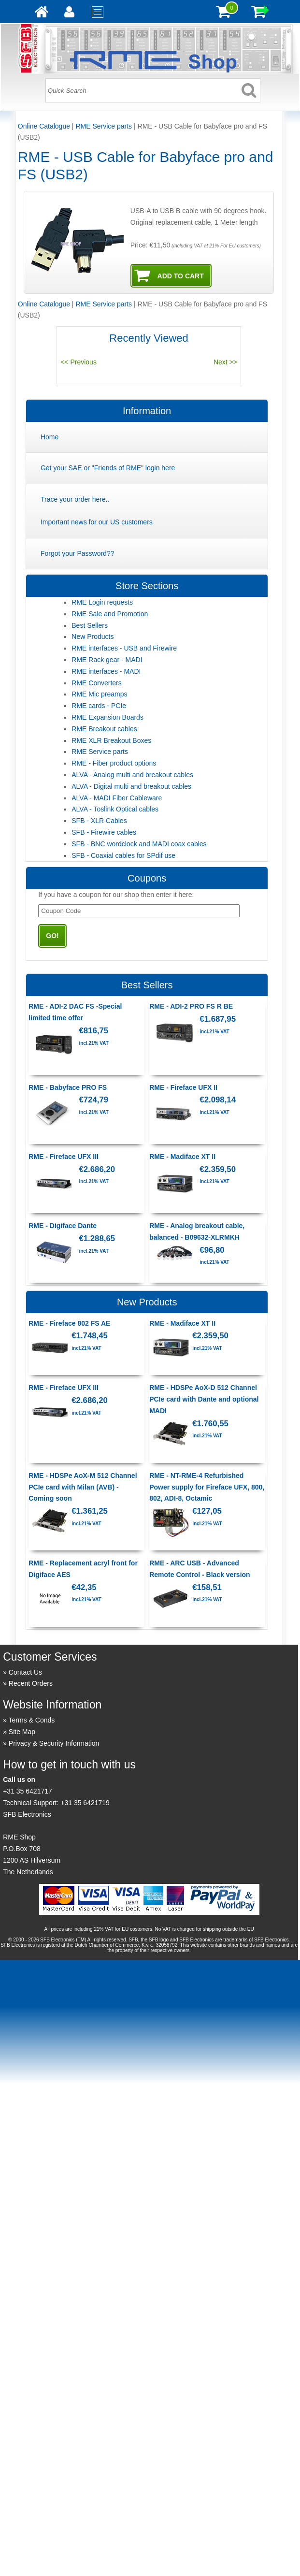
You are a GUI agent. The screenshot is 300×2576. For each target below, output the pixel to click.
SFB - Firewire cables (103, 832)
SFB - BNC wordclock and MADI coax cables (138, 844)
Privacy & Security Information (54, 1743)
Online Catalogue (44, 126)
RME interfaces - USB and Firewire (124, 648)
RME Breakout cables (104, 729)
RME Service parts (103, 126)
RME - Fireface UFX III (64, 1156)
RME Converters (96, 683)
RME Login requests (102, 602)
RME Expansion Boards (107, 717)
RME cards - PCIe (98, 705)
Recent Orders (31, 1683)
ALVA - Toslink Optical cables (114, 809)
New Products (92, 636)
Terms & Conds (32, 1720)
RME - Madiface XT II (182, 1156)
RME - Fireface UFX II (183, 1087)
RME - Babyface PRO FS (68, 1087)
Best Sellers (89, 625)
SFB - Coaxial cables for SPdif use (123, 855)
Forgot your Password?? (77, 553)
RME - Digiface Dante (63, 1226)
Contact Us (25, 1672)
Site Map (22, 1732)
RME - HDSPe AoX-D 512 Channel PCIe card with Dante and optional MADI (203, 1399)
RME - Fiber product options (113, 763)
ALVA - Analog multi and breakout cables (132, 775)
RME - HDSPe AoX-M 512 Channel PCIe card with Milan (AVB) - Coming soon (83, 1487)
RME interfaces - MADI (106, 671)
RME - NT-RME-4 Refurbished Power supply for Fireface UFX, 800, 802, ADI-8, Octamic (206, 1487)
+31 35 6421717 (27, 1791)
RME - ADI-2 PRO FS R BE (191, 1006)
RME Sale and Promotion (109, 614)
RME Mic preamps (99, 694)
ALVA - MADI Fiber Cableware (116, 798)
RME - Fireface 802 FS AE (69, 1323)
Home (49, 437)
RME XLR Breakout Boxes (111, 740)
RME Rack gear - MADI (106, 660)
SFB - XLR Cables (99, 821)
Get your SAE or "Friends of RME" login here (108, 468)
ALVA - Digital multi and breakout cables (131, 786)
